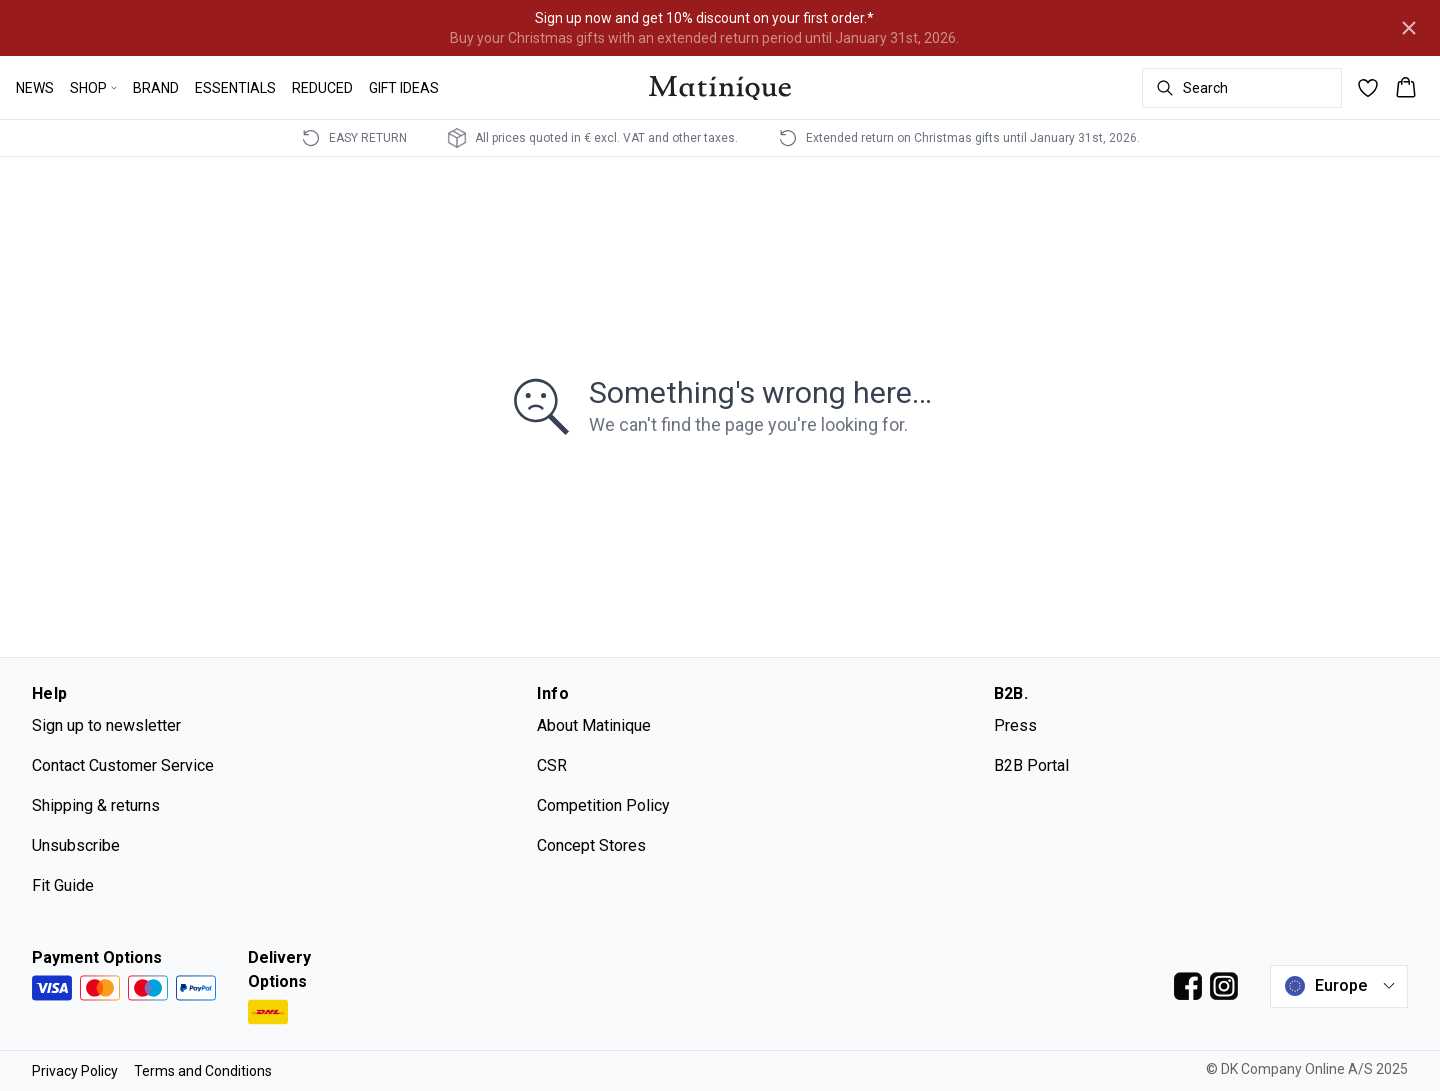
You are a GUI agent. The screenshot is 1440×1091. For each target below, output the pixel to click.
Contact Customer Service (123, 765)
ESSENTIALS (235, 88)
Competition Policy (603, 805)
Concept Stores (591, 845)
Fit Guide (63, 885)
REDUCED (322, 88)
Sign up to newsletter (106, 725)
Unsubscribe (76, 845)
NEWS (35, 88)
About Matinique (594, 725)
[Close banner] (1409, 28)
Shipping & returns (96, 805)
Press (1015, 725)
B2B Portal (1031, 765)
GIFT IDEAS (404, 88)
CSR (552, 765)
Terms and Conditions (203, 1071)
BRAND (156, 88)
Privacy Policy (75, 1071)
